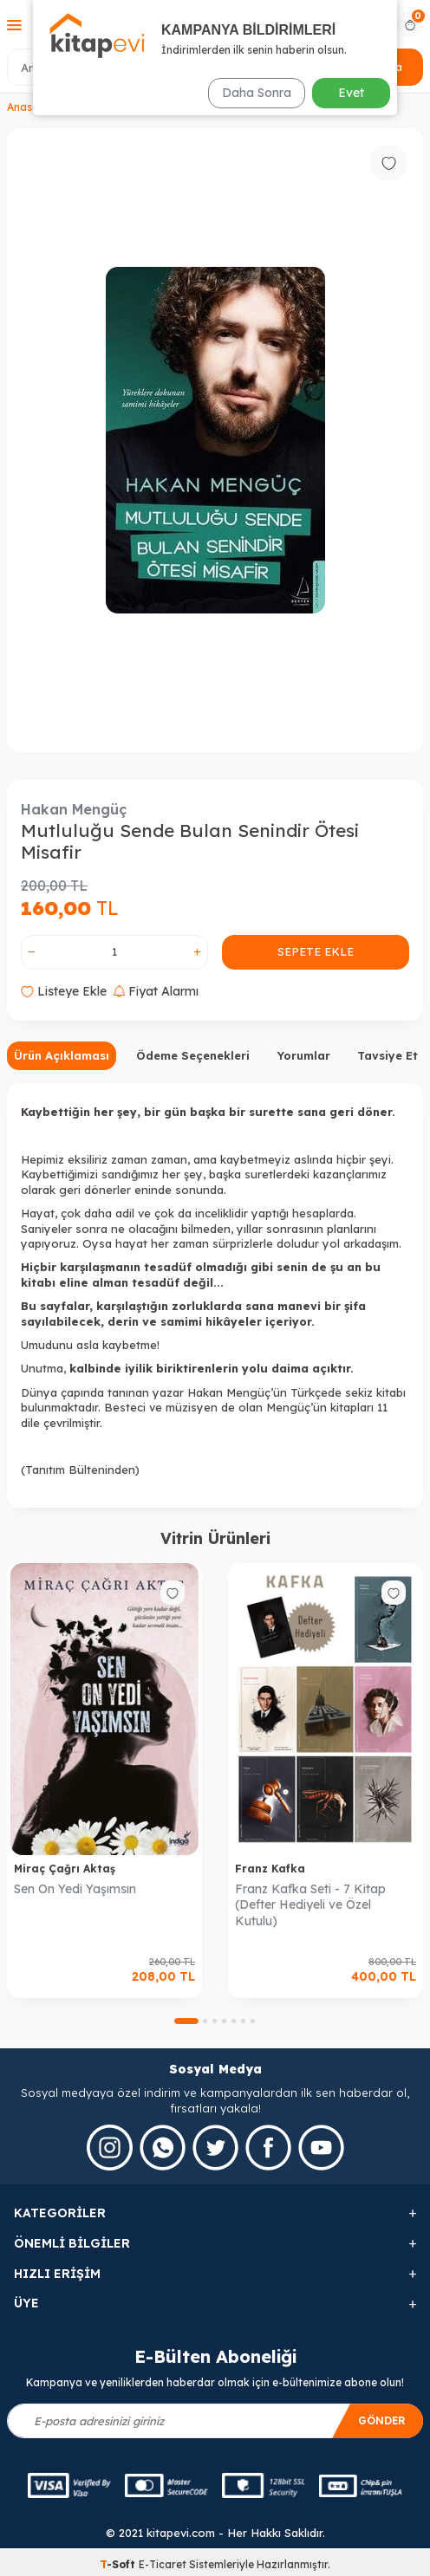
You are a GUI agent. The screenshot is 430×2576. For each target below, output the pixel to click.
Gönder (382, 2420)
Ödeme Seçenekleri (193, 1055)
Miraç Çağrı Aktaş (64, 1868)
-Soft (119, 2564)
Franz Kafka (270, 1868)
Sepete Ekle (315, 951)
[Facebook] (268, 2147)
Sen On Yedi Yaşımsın (75, 1889)
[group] (215, 440)
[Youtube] (321, 2147)
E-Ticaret (162, 2564)
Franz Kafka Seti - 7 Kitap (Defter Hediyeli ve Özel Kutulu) (310, 1905)
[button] (186, 2021)
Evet (351, 93)
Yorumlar (303, 1055)
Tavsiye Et (387, 1055)
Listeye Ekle (64, 991)
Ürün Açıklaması (61, 1055)
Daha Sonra (256, 93)
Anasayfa (31, 107)
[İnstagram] (110, 2147)
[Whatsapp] (163, 2147)
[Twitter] (215, 2147)
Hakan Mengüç (74, 809)
